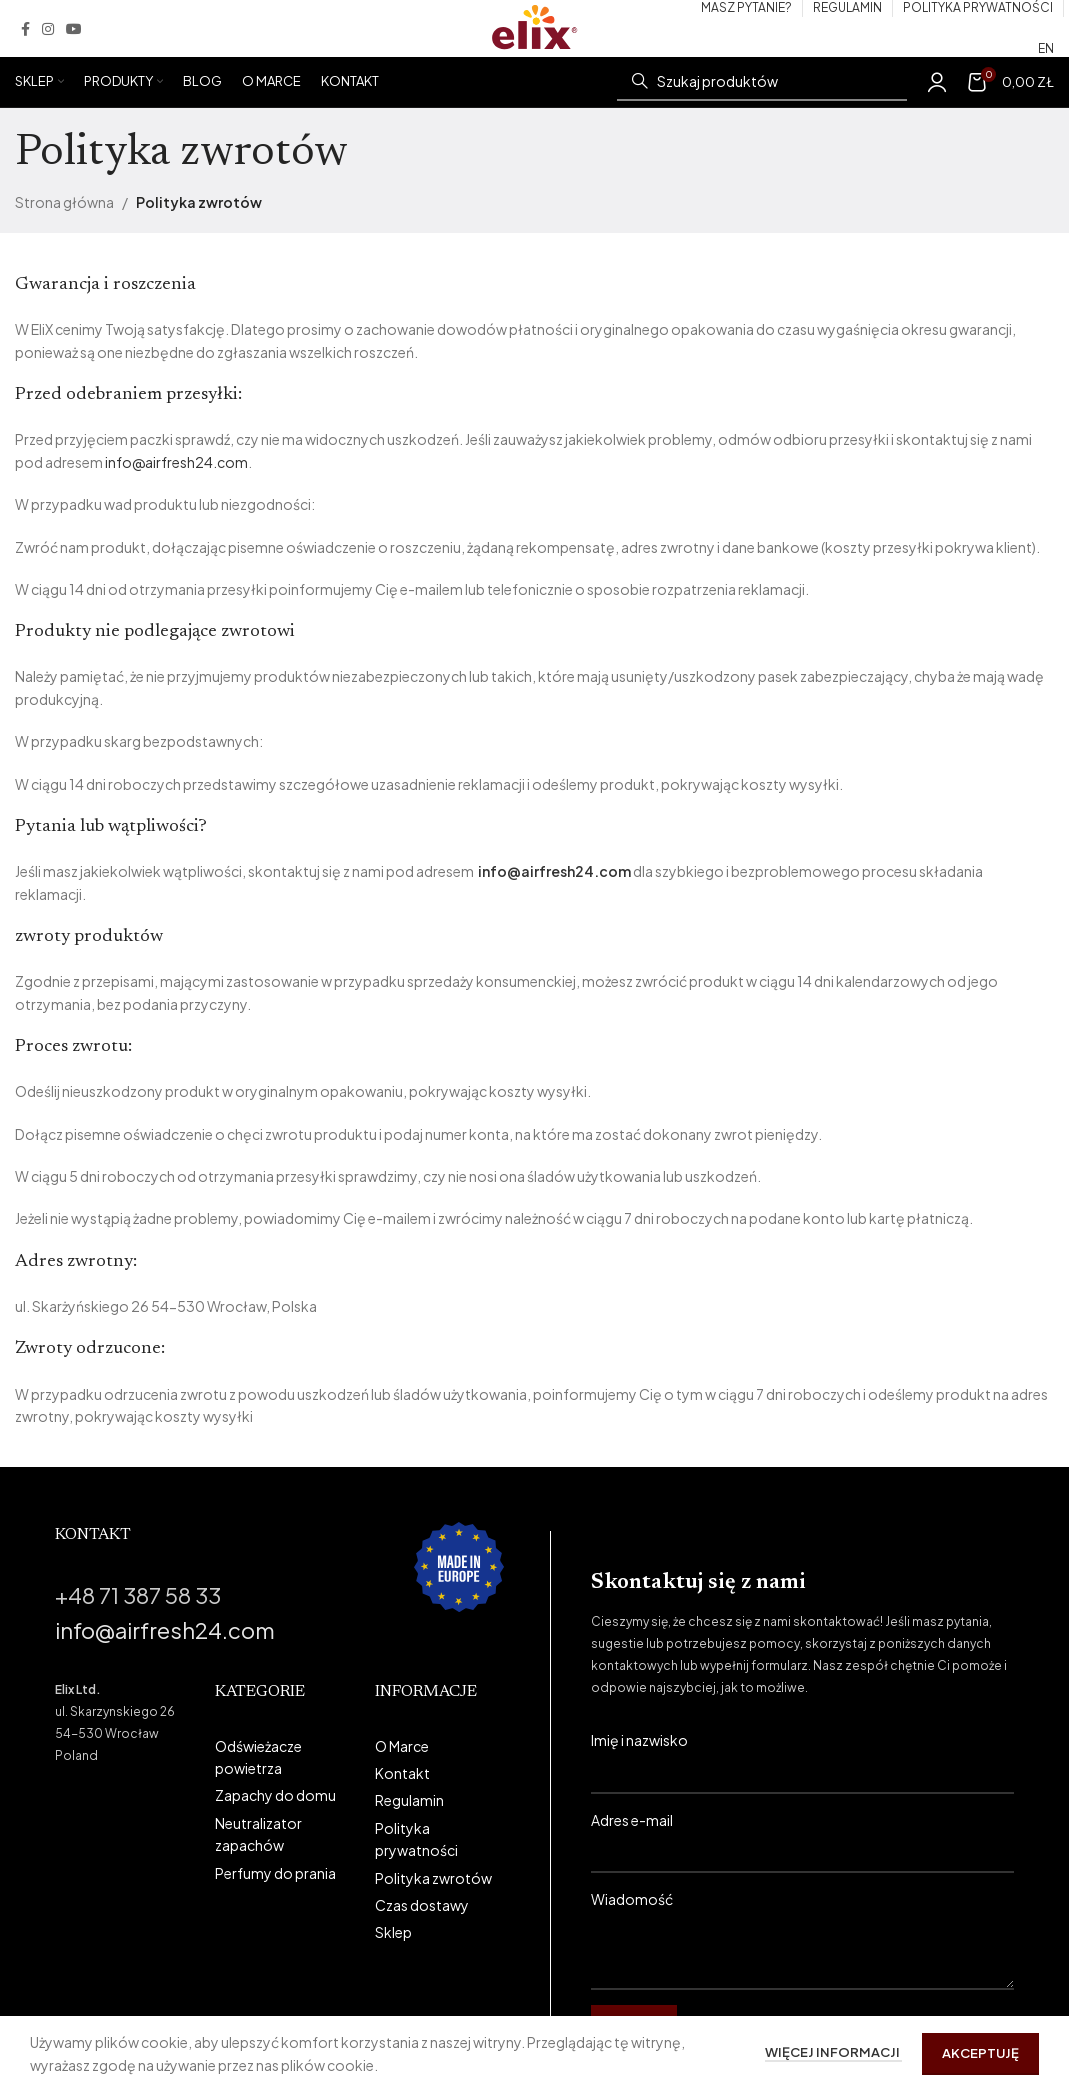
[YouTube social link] (74, 29)
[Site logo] (535, 26)
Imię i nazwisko (803, 1755)
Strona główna (64, 202)
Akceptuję (980, 2053)
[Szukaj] (762, 82)
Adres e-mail (803, 1835)
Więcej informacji (833, 2052)
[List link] (280, 1757)
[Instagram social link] (48, 29)
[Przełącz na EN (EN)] (1046, 49)
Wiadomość (803, 1923)
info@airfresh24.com (176, 462)
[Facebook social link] (25, 29)
